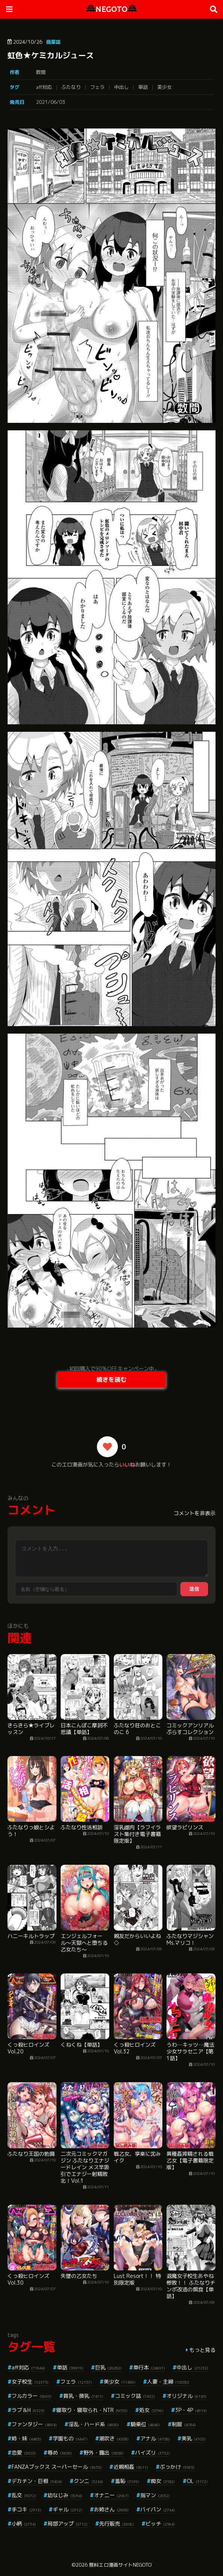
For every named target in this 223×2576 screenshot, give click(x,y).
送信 (194, 1589)
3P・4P (191, 2410)
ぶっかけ (177, 2466)
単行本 (149, 2367)
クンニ (88, 2480)
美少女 (164, 87)
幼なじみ (65, 2495)
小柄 (24, 2523)
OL (197, 2480)
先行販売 (116, 2523)
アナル (155, 2438)
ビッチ (160, 2523)
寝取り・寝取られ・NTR (92, 2410)
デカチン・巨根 (37, 2480)
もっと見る (202, 2349)
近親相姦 (130, 2466)
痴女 (163, 2480)
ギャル (67, 2509)
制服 (184, 2424)
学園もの (70, 2438)
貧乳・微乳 (83, 2395)
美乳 (193, 2438)
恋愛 (24, 2452)
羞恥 (127, 2480)
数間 (41, 72)
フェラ (97, 87)
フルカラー (32, 2395)
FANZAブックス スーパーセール (57, 2466)
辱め (60, 2452)
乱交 (24, 2495)
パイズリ (152, 2452)
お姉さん (111, 2509)
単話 (143, 87)
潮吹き (114, 2438)
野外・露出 (103, 2452)
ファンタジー (34, 2424)
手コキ (26, 2509)
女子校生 (30, 2381)
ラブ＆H (28, 2410)
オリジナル (187, 2395)
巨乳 (108, 2367)
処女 (151, 2410)
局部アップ (68, 2523)
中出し (121, 87)
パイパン (157, 2509)
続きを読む (111, 1379)
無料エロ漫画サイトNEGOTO (120, 2564)
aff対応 (44, 87)
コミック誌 (135, 2395)
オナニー (111, 2495)
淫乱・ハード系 (93, 2424)
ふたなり (71, 87)
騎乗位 (145, 2424)
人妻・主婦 (168, 2381)
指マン (155, 2495)
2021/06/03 (50, 102)
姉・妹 (26, 2438)
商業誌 (53, 41)
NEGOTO (111, 9)
